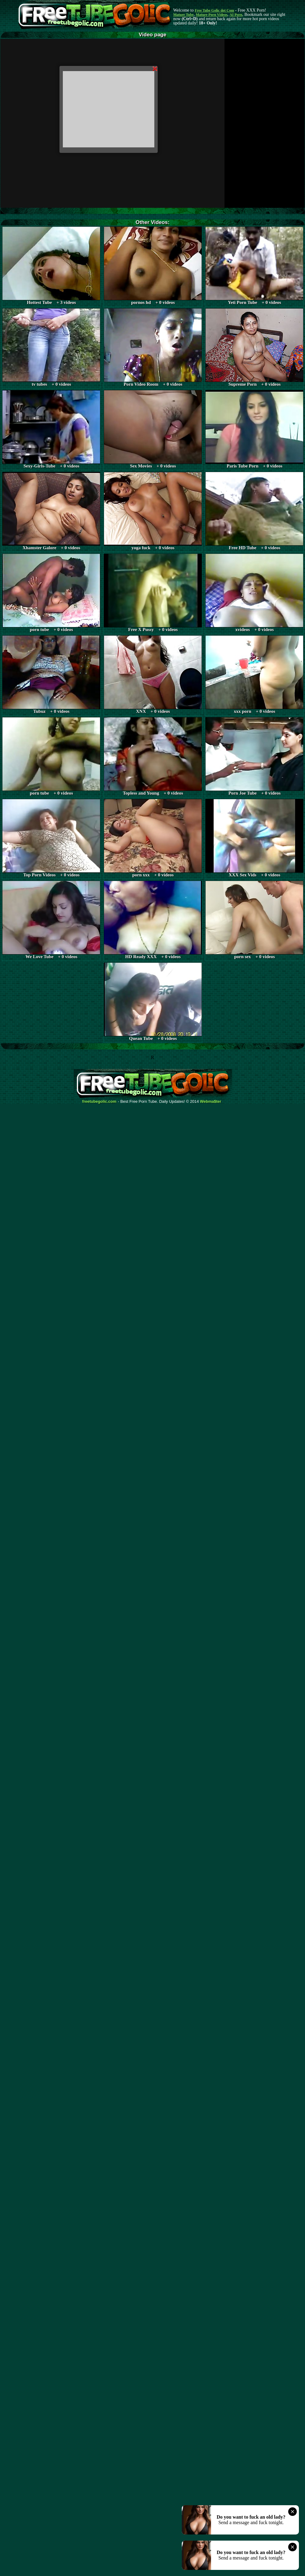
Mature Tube (183, 15)
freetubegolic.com (99, 1101)
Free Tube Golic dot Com (214, 10)
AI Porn (236, 15)
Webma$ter (210, 1101)
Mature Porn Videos (212, 15)
